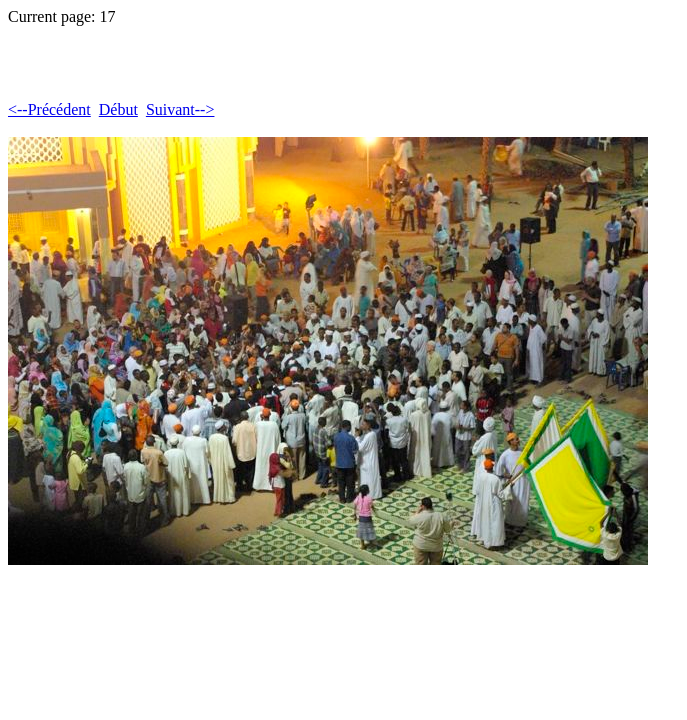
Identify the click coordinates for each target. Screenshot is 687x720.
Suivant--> (180, 109)
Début (118, 109)
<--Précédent (49, 109)
